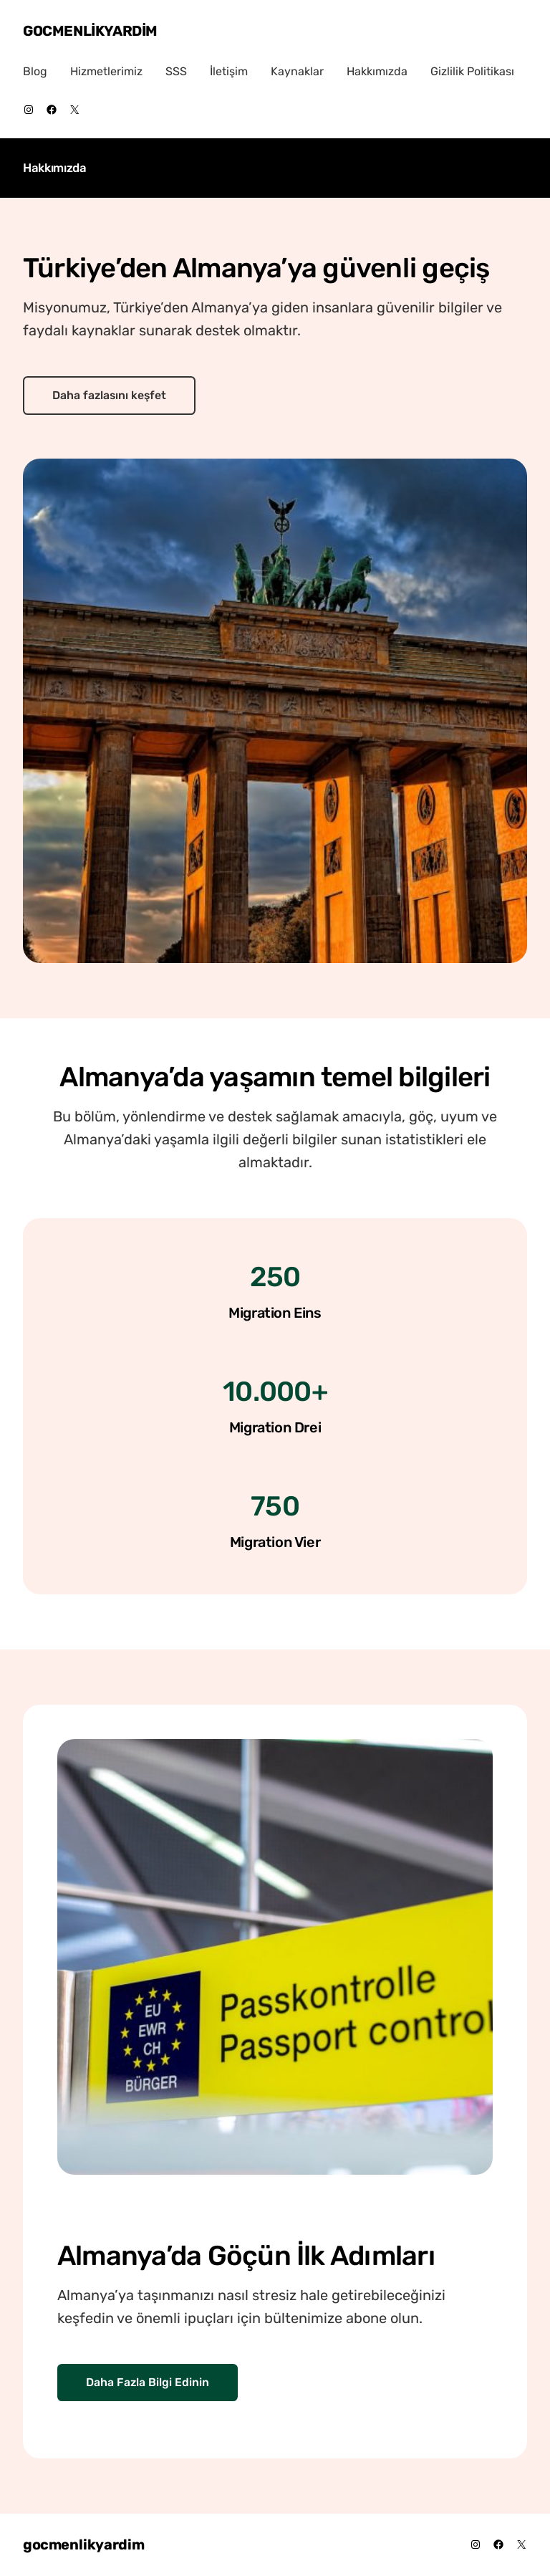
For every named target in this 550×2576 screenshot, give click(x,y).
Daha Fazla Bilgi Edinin (147, 2382)
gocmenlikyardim (90, 30)
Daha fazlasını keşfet (109, 395)
